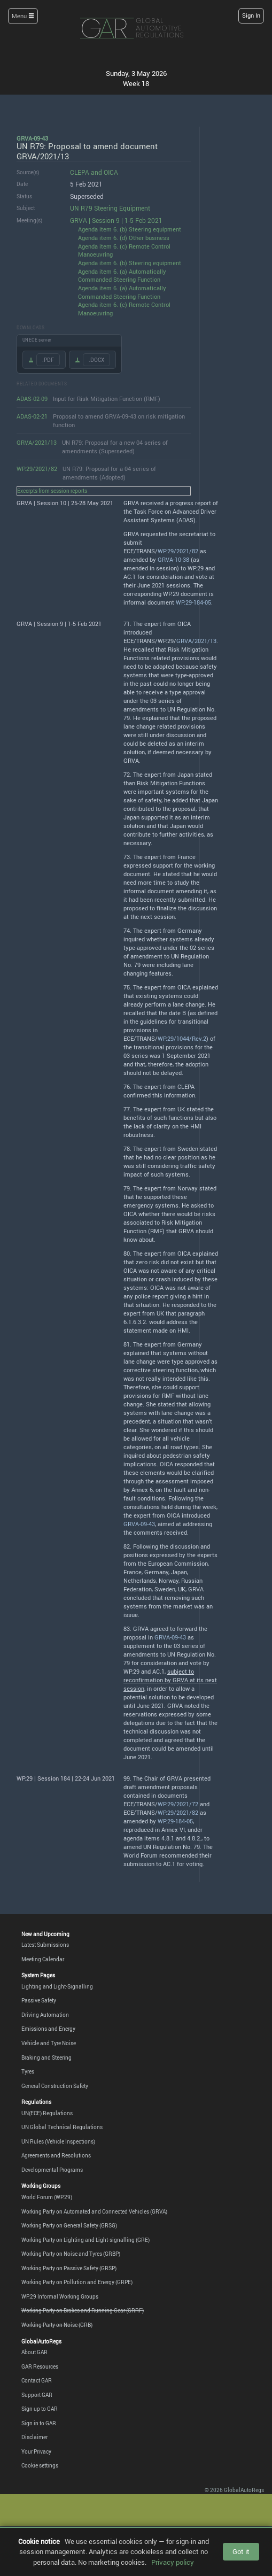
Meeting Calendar (42, 1959)
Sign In (251, 15)
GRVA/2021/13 (37, 442)
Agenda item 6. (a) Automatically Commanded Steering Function (122, 275)
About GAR (34, 2352)
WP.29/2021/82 (37, 469)
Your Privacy (36, 2451)
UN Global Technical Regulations (62, 2127)
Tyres (27, 2071)
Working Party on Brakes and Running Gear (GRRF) (82, 2310)
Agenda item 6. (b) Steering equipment (129, 229)
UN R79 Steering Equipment (110, 208)
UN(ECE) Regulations (47, 2113)
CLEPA (79, 172)
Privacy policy (172, 2562)
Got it (241, 2551)
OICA (111, 172)
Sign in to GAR (38, 2423)
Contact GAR (36, 2380)
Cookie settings (39, 2465)
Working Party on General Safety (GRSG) (69, 2225)
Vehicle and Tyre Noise (48, 2043)
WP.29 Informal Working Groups (59, 2296)
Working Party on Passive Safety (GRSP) (68, 2268)
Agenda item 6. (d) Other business (123, 238)
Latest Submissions (45, 1944)
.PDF (48, 359)
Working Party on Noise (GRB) (56, 2325)
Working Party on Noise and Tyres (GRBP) (70, 2253)
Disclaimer (34, 2437)
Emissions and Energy (48, 2028)
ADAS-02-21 (32, 416)
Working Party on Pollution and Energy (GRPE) (77, 2282)
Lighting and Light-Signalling (57, 1986)
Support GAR (36, 2395)
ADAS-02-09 (32, 398)
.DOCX (96, 359)
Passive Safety (38, 2000)
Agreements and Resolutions (56, 2155)
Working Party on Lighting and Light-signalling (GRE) (85, 2240)
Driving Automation (45, 2014)
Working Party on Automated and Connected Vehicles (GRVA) (94, 2211)
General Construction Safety (54, 2086)
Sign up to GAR (39, 2408)
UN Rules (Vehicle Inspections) (58, 2141)
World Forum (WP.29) (46, 2197)
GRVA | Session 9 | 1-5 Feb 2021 (116, 220)
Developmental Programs (52, 2169)
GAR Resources (39, 2366)
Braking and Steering (46, 2057)
